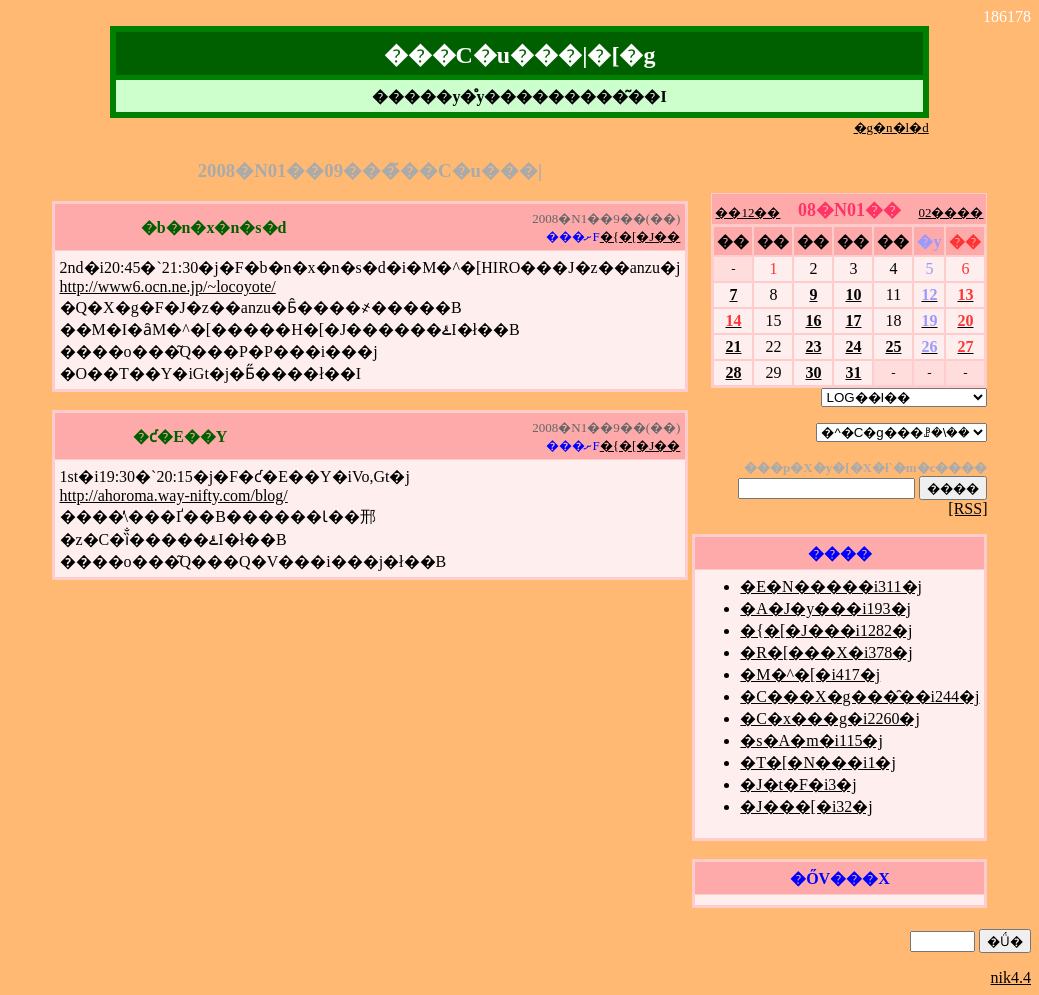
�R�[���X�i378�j (826, 652)
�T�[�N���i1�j (818, 762)
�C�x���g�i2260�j (830, 718)
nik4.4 (1011, 977)
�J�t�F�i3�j (798, 784)
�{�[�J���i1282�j (826, 630)
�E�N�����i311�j (831, 586)
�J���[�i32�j (806, 806)
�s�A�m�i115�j (811, 740)
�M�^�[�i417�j (810, 674)
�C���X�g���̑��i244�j (859, 696)
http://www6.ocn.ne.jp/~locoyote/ (168, 286)
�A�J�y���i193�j (825, 608)
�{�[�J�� (640, 236)
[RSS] (967, 508)
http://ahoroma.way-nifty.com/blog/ (174, 495)
